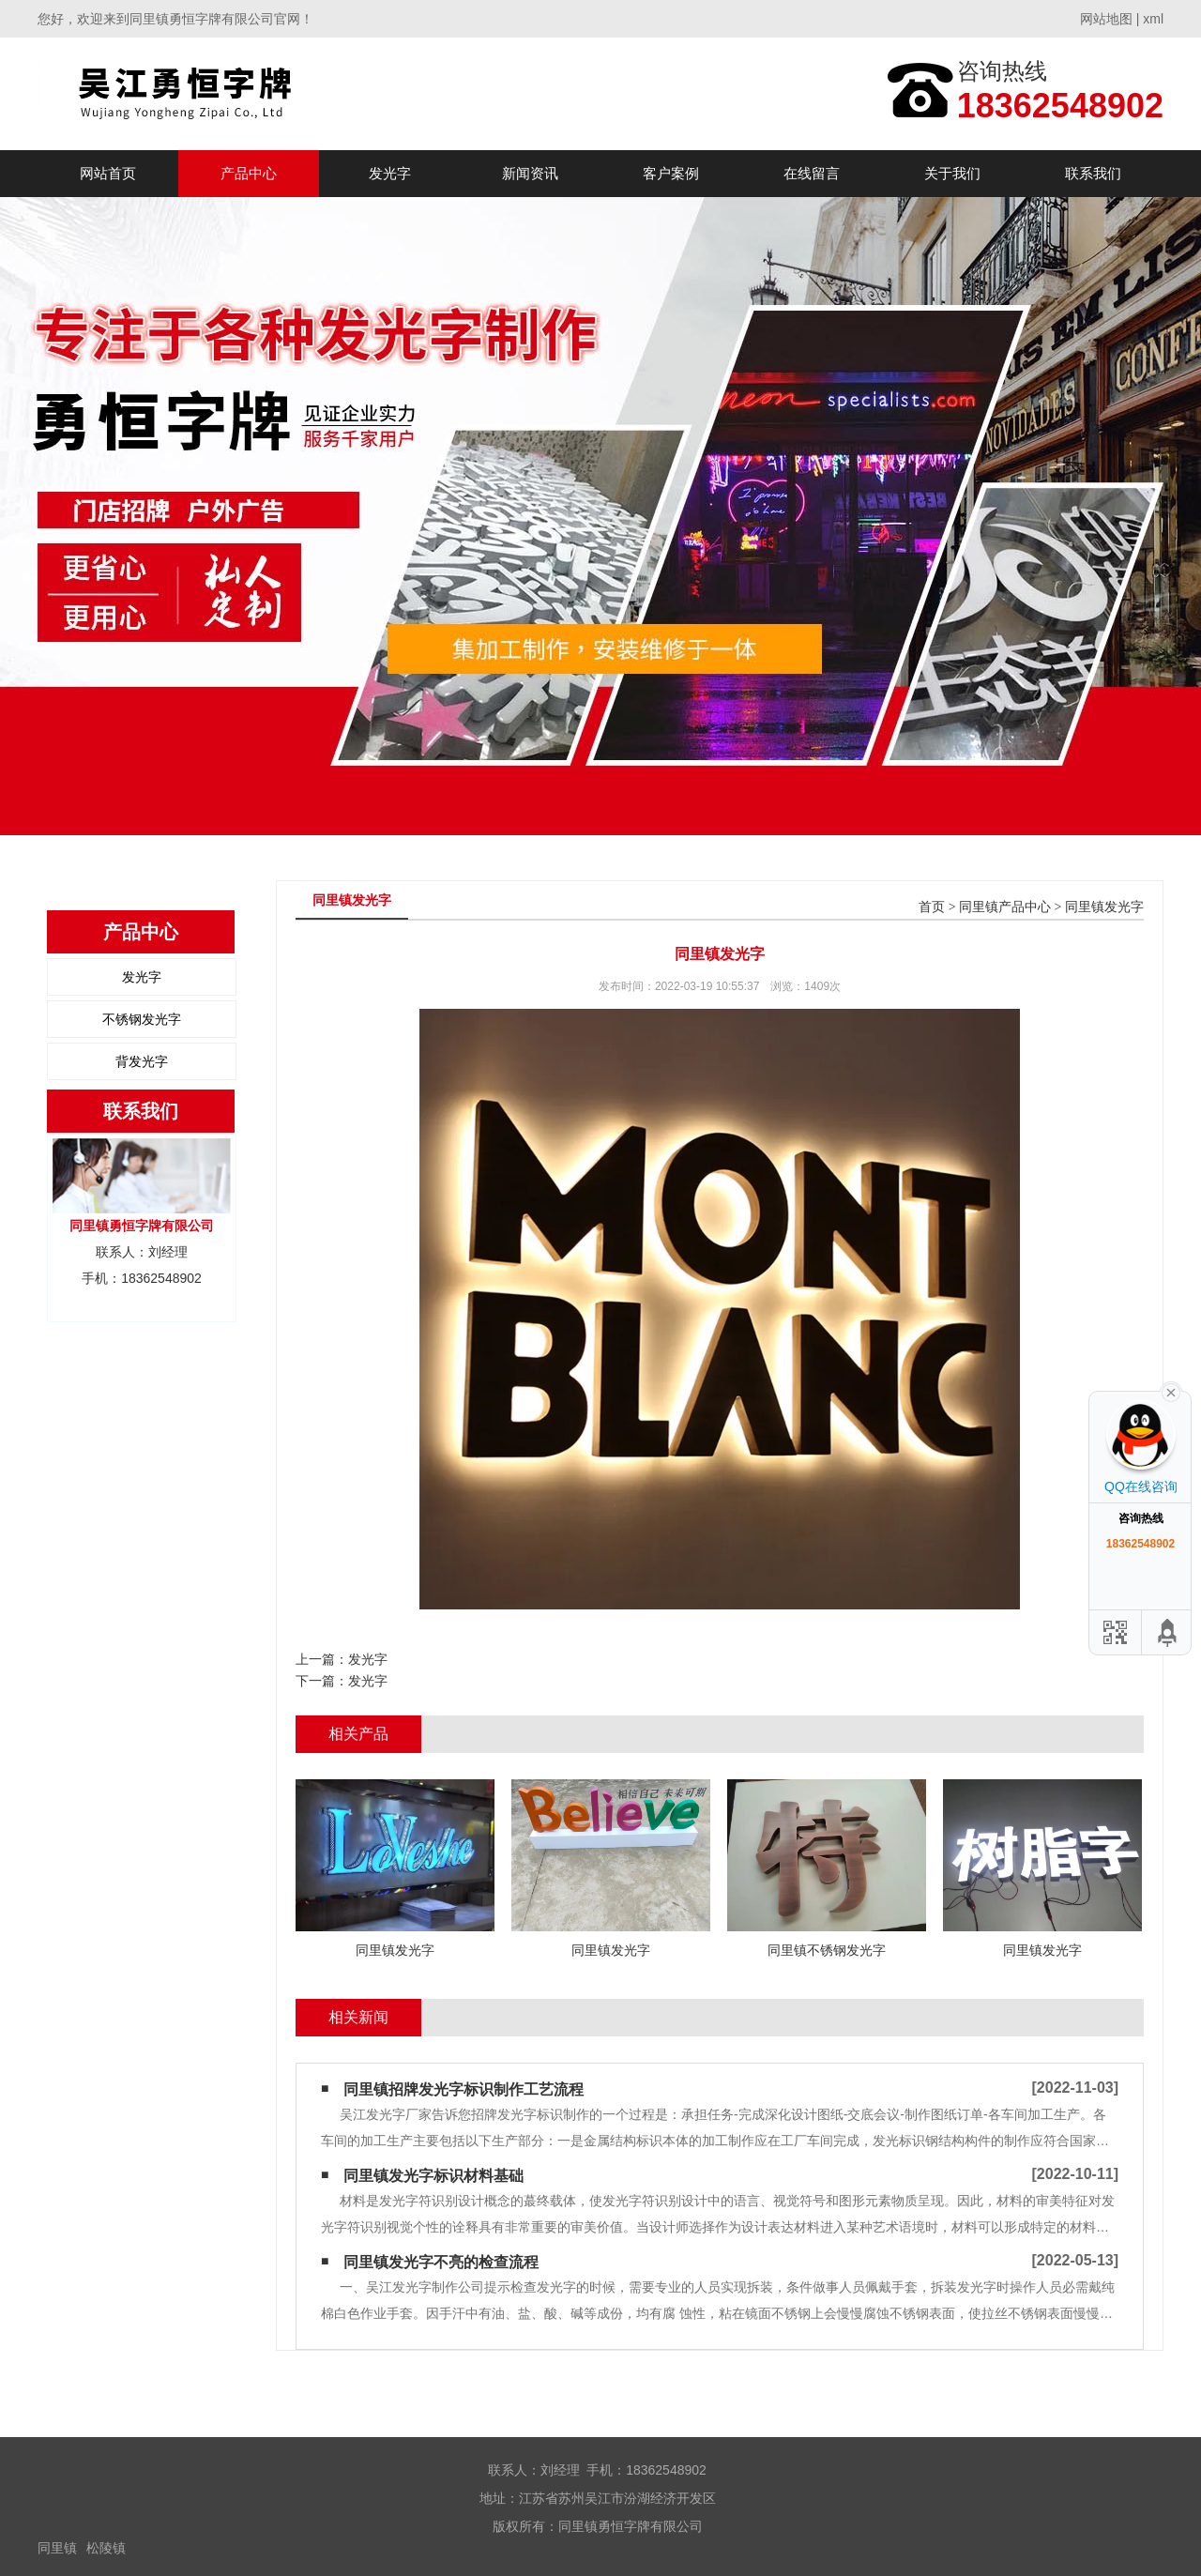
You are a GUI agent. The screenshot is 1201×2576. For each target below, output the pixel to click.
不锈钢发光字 (141, 1019)
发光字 (390, 173)
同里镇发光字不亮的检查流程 (441, 2262)
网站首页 (108, 173)
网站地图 (1106, 18)
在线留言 (811, 173)
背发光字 (141, 1061)
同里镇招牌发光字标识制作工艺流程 (463, 2089)
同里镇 (57, 2547)
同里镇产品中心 (1005, 907)
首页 (932, 907)
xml (1153, 18)
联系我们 (1093, 173)
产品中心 (248, 173)
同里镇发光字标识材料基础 (433, 2176)
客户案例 (671, 173)
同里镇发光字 (1104, 907)
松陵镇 (106, 2547)
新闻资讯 (530, 173)
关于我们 (952, 173)
